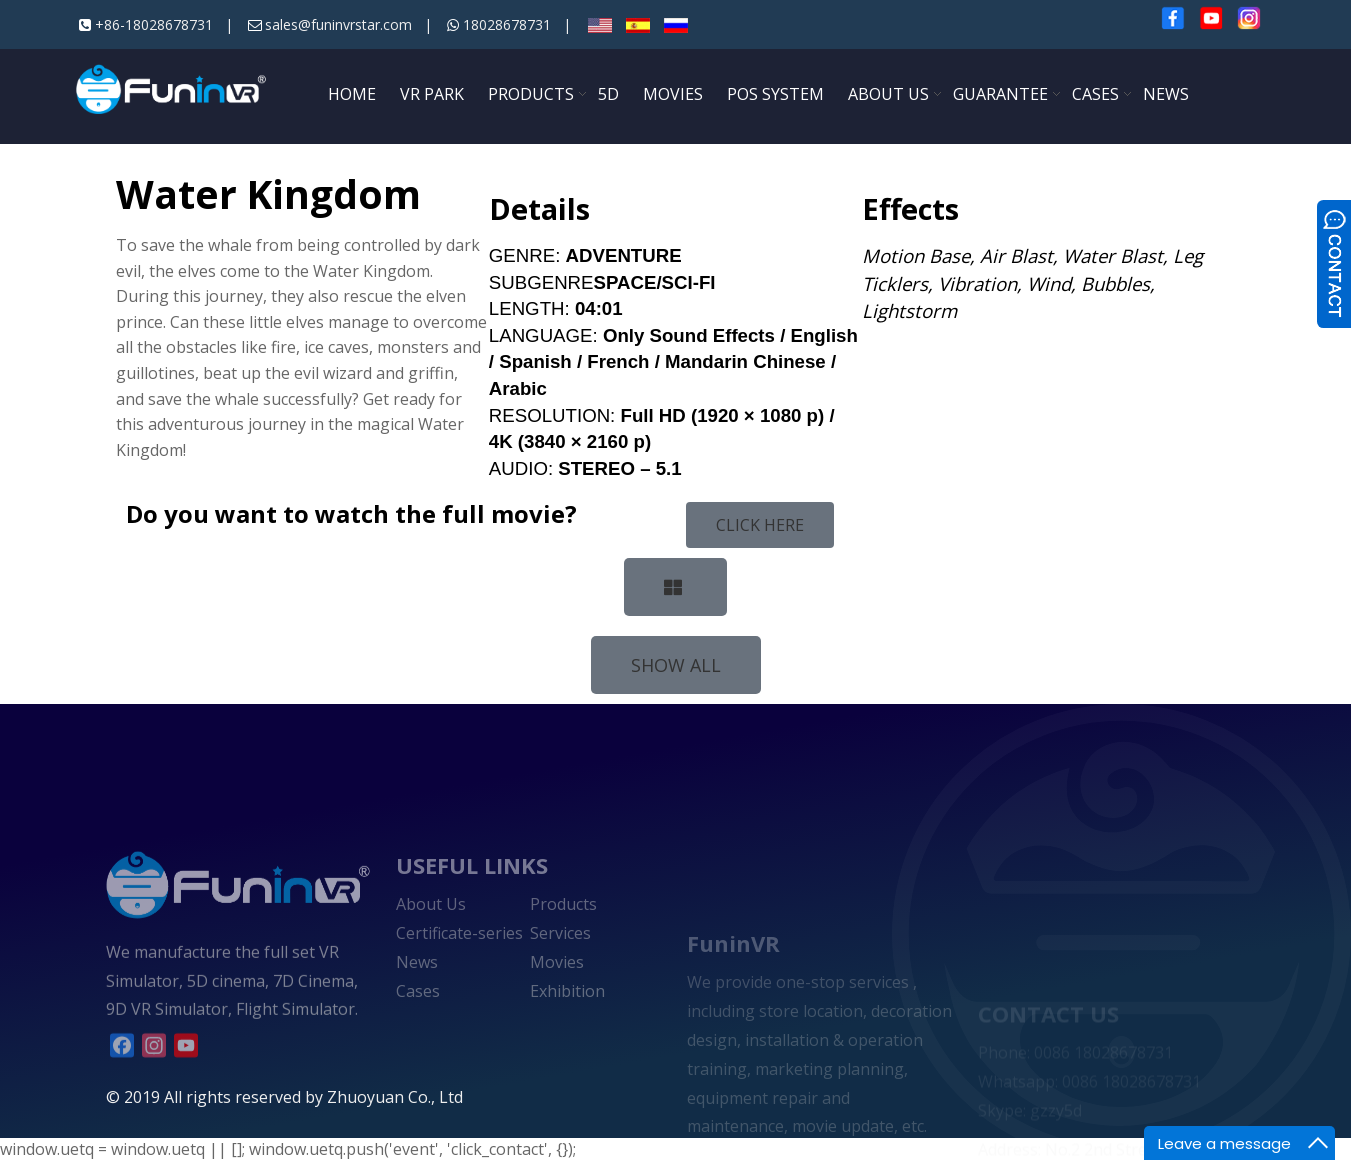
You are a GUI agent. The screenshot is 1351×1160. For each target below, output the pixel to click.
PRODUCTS (531, 94)
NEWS (1166, 94)
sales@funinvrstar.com (338, 24)
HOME (352, 94)
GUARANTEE (1000, 94)
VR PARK (432, 94)
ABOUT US (888, 94)
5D (608, 94)
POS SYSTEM (775, 94)
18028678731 (507, 24)
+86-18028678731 (154, 24)
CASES (1095, 94)
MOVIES (673, 94)
